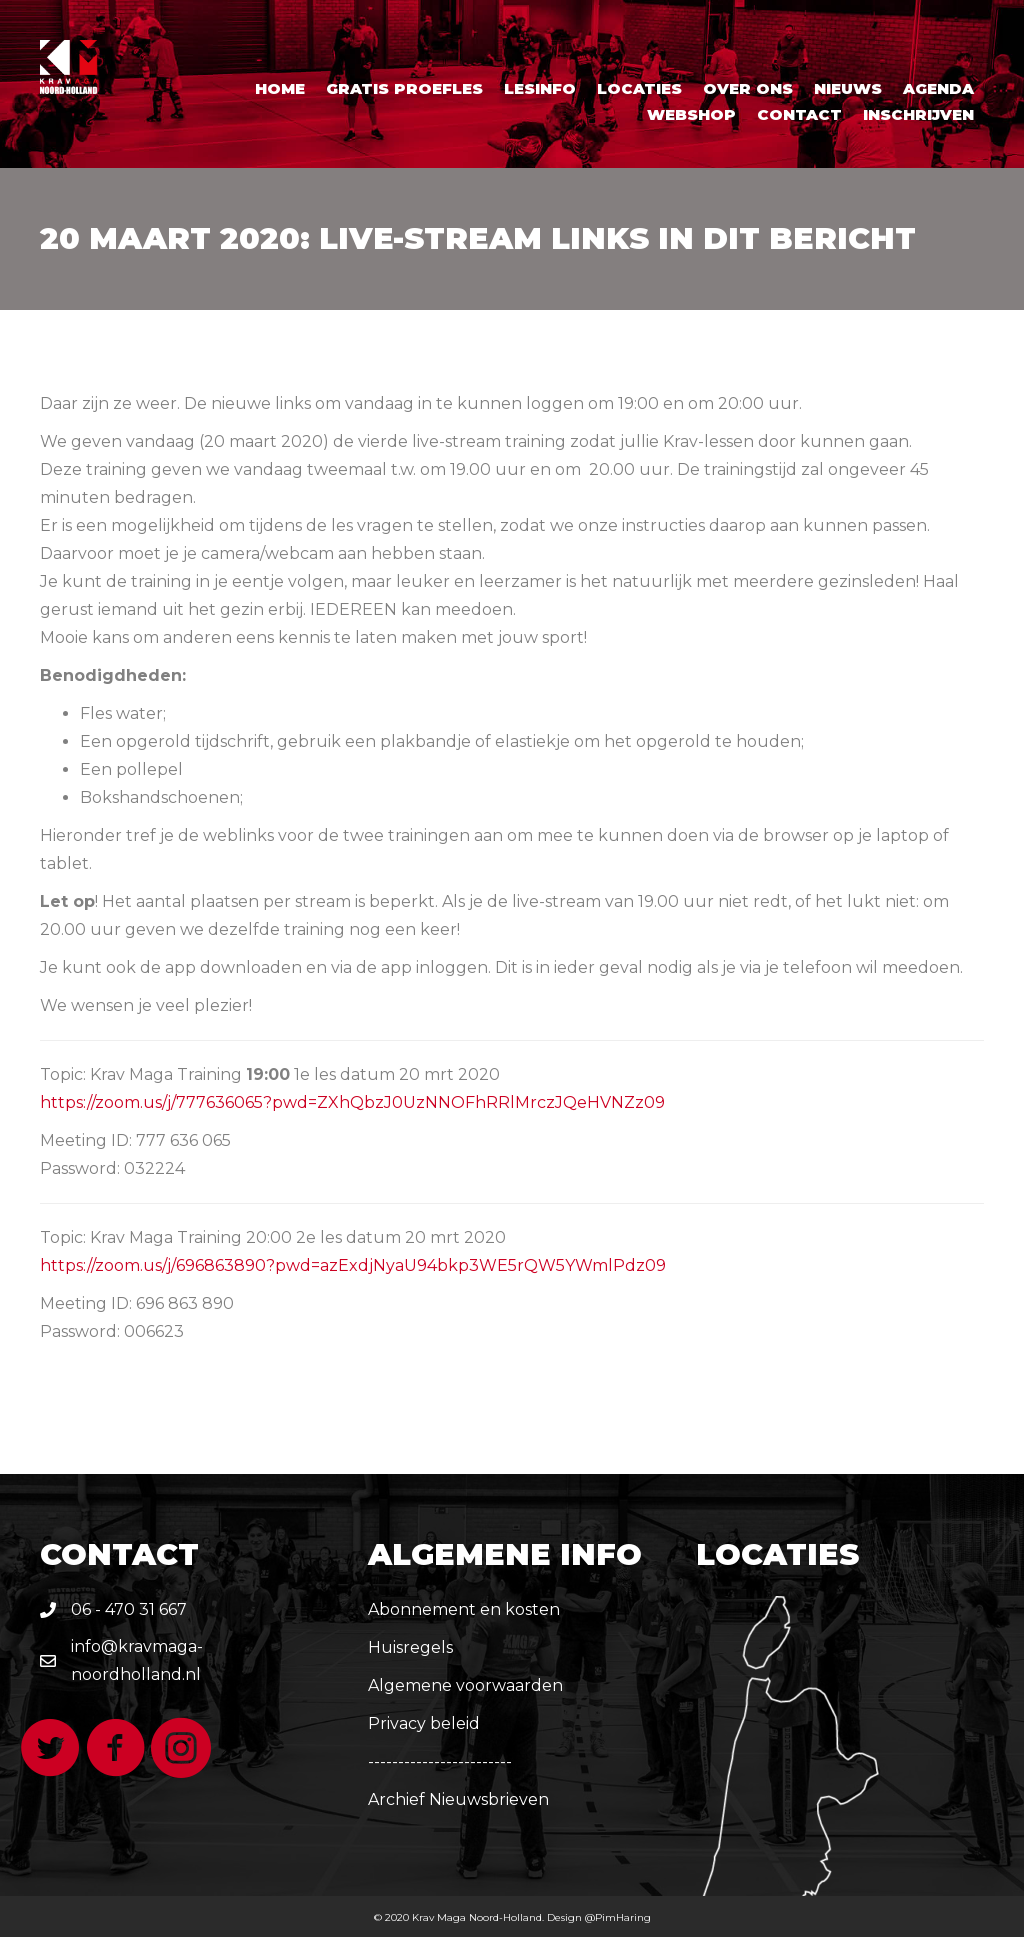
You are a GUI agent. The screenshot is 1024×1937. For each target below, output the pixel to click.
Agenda (938, 88)
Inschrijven (918, 114)
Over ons (748, 88)
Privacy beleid (424, 1723)
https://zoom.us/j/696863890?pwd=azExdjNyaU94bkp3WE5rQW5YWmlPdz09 (353, 1265)
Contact (799, 114)
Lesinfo (540, 88)
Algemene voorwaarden (465, 1685)
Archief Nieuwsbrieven (458, 1799)
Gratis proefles (404, 88)
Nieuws (848, 88)
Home (280, 88)
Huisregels (410, 1647)
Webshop (691, 114)
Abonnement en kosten (464, 1609)
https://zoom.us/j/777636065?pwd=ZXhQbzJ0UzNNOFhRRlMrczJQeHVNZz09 (352, 1102)
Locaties (639, 88)
